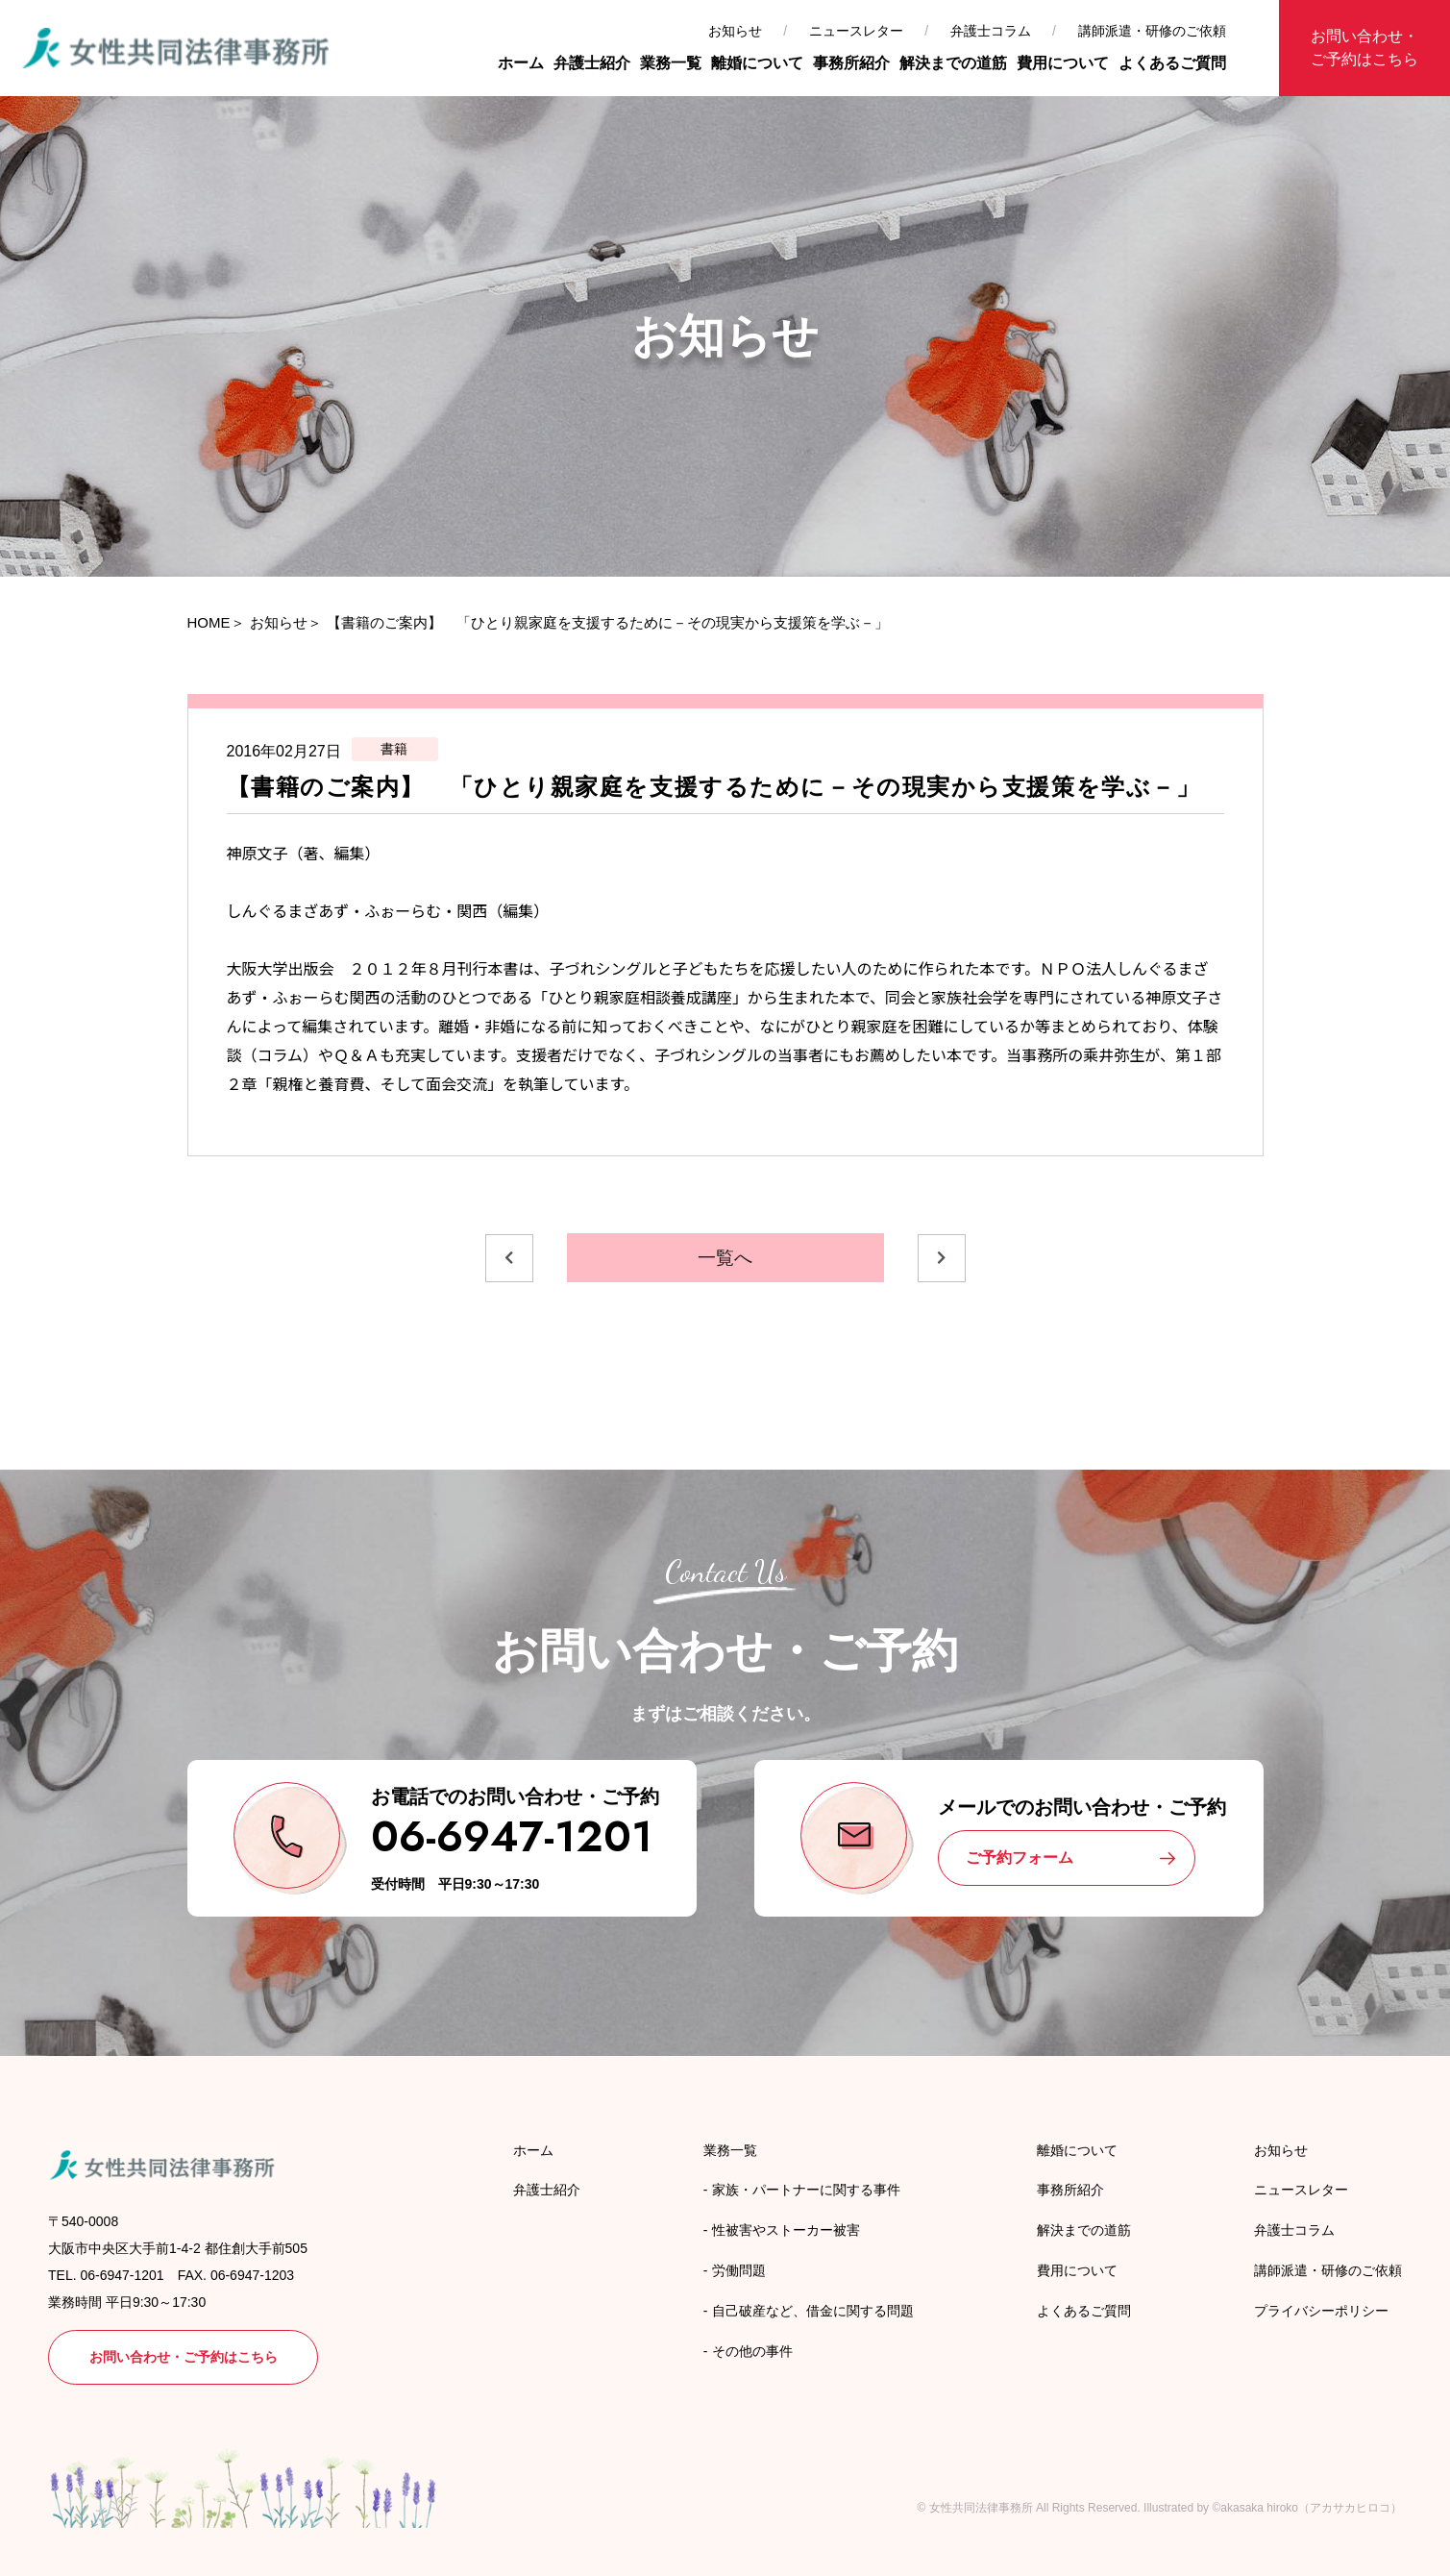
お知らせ (735, 30)
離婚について (757, 63)
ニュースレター (856, 30)
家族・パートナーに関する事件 (806, 2189)
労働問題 (739, 2270)
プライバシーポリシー (1321, 2310)
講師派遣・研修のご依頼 (1152, 30)
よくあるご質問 (1172, 63)
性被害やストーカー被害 (786, 2230)
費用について (1063, 63)
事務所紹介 (851, 63)
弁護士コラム (990, 30)
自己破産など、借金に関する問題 (813, 2310)
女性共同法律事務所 (981, 2507)
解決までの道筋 (953, 63)
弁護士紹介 (591, 63)
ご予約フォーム (1019, 1857)
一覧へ (725, 1258)
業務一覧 (670, 63)
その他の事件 (752, 2351)
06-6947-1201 (511, 1836)
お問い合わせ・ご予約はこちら (1364, 47)
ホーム (521, 63)
